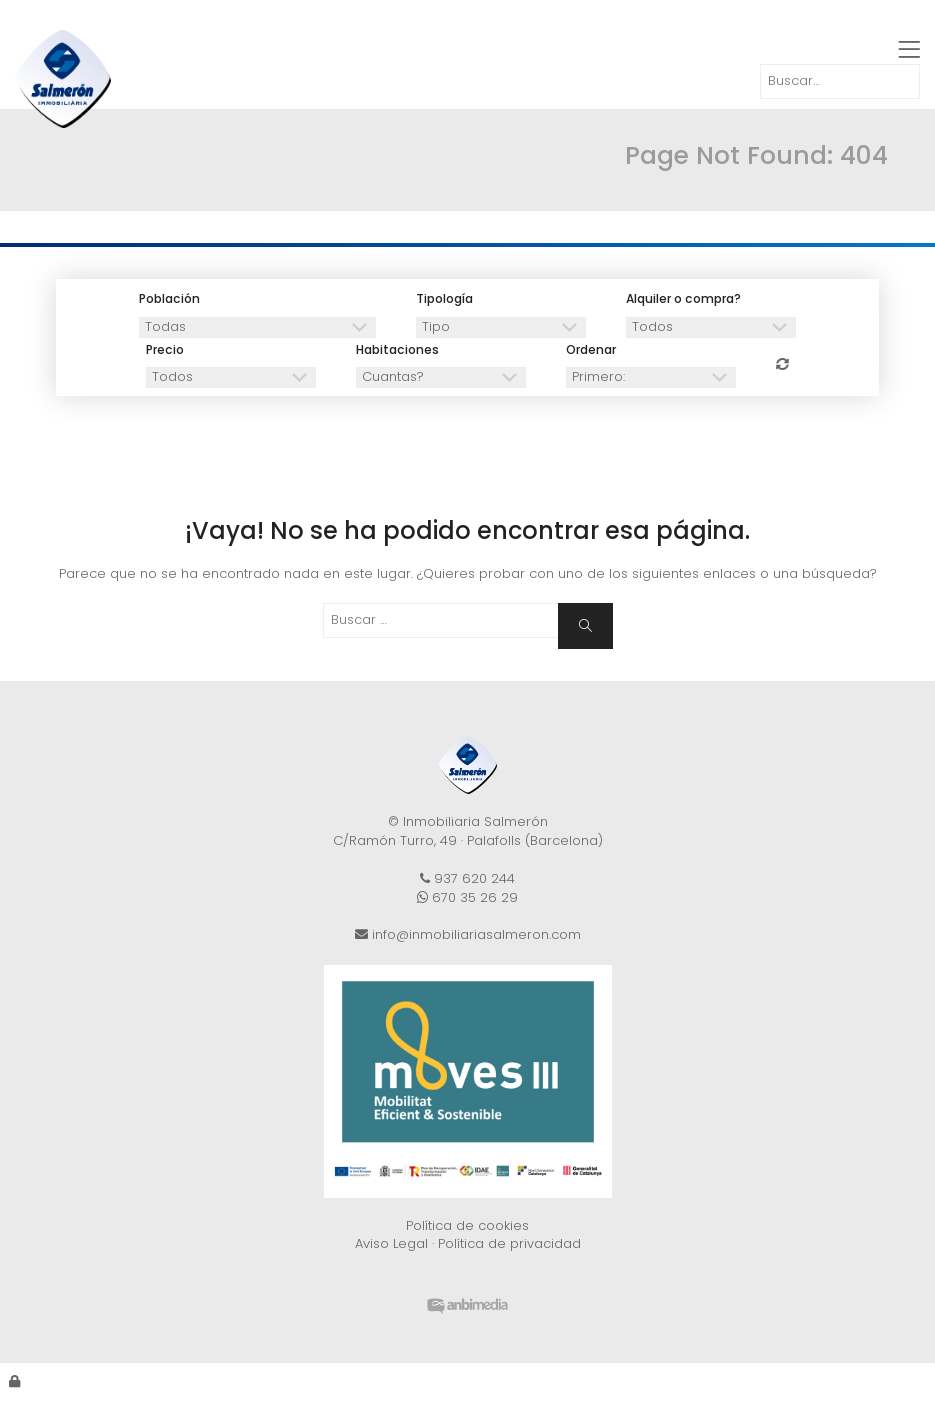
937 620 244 (467, 878)
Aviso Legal (391, 1243)
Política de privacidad (509, 1243)
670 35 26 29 (467, 897)
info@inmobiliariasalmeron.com (468, 934)
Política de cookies (467, 1225)
